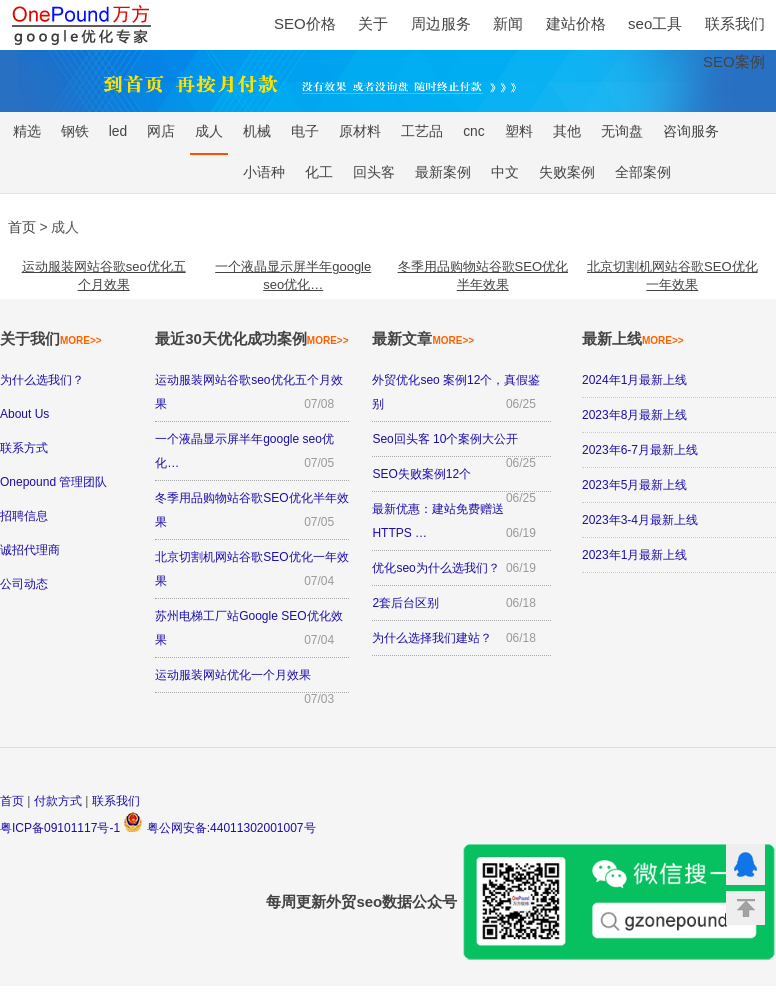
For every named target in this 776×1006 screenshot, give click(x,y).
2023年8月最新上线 (634, 415)
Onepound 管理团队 (53, 482)
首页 (12, 801)
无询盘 (622, 131)
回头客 (374, 172)
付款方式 (58, 801)
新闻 (508, 23)
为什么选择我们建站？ (432, 638)
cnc (473, 131)
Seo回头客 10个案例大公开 (445, 439)
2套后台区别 (405, 603)
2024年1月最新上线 (634, 380)
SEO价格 (305, 23)
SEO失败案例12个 (421, 474)
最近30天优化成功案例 (251, 338)
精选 (27, 131)
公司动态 (24, 584)
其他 (567, 131)
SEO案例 (734, 61)
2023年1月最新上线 (634, 555)
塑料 (519, 131)
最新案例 (443, 172)
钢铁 (75, 131)
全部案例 (643, 172)
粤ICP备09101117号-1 (60, 828)
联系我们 (735, 23)
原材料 (360, 131)
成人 (209, 131)
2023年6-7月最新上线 (640, 450)
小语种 (264, 172)
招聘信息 (24, 516)
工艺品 (422, 131)
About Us (24, 414)
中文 (505, 172)
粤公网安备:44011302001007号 (219, 828)
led (118, 131)
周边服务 (441, 23)
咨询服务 (691, 131)
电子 (305, 131)
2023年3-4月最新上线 (640, 520)
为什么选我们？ (42, 380)
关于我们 (51, 338)
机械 (257, 131)
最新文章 (423, 338)
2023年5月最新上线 (634, 485)
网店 (161, 131)
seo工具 (655, 23)
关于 (373, 23)
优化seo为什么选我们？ (435, 568)
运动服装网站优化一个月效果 (233, 675)
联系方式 (24, 448)
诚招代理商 (30, 550)
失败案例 (567, 172)
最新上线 (633, 338)
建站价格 (576, 23)
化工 (319, 172)
